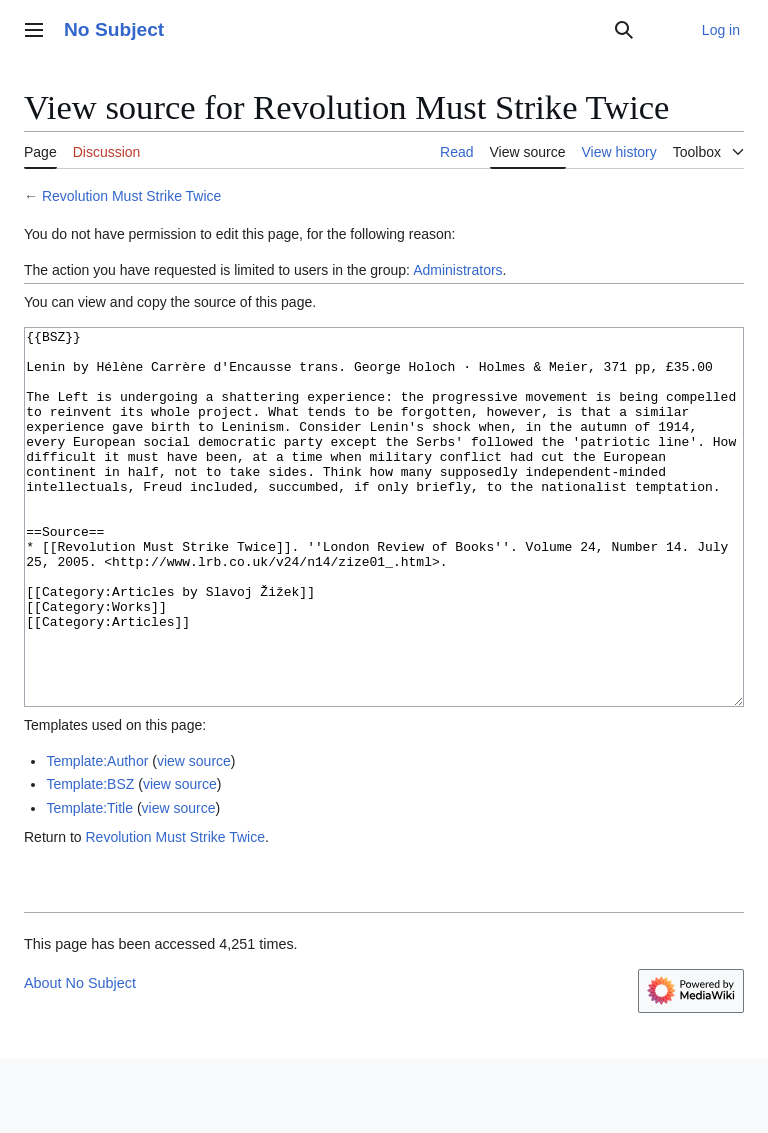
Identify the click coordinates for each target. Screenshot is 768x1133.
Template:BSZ (90, 859)
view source (194, 836)
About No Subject (80, 1058)
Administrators (457, 270)
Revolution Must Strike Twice (131, 196)
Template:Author (97, 836)
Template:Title (89, 883)
